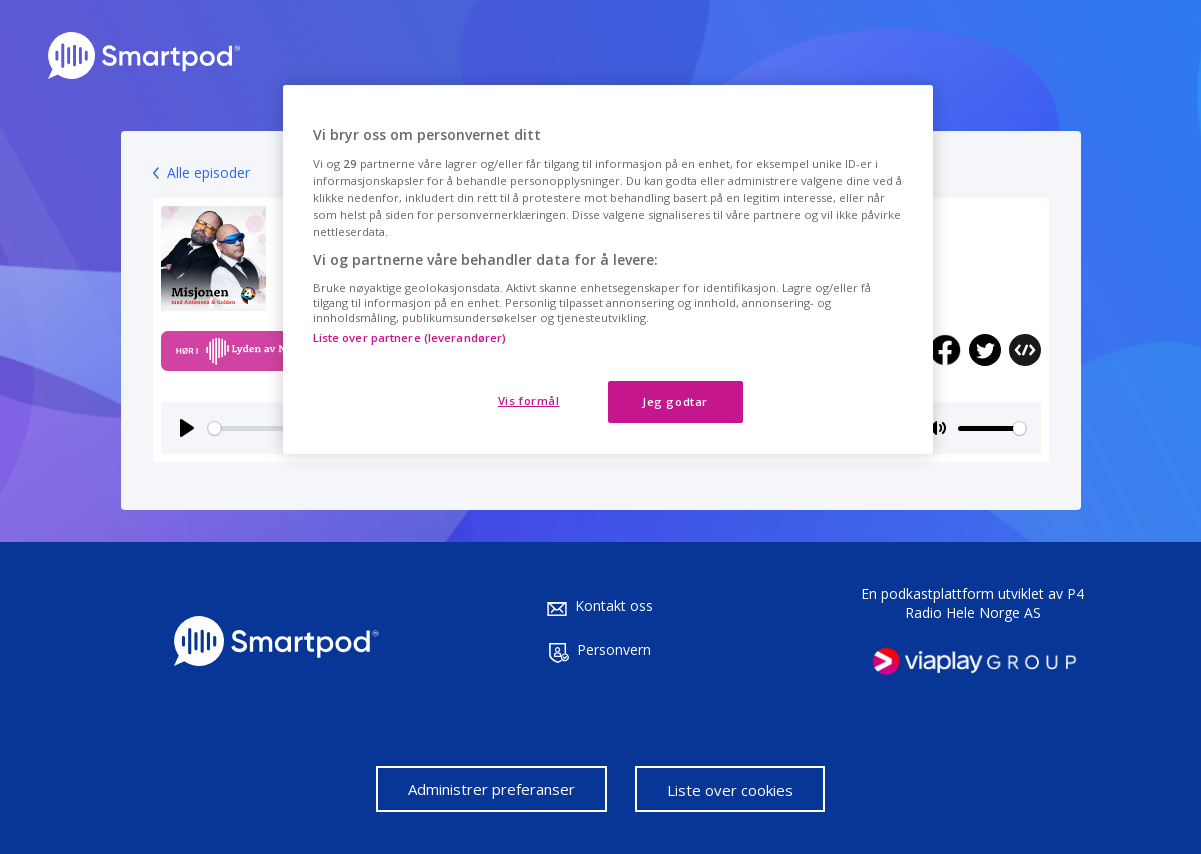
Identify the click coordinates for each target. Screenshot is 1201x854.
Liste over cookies (730, 790)
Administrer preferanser (491, 789)
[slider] (992, 428)
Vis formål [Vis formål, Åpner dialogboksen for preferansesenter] (529, 400)
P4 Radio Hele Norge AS (995, 603)
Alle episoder (208, 172)
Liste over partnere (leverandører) (410, 337)
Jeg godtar (675, 401)
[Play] (187, 428)
